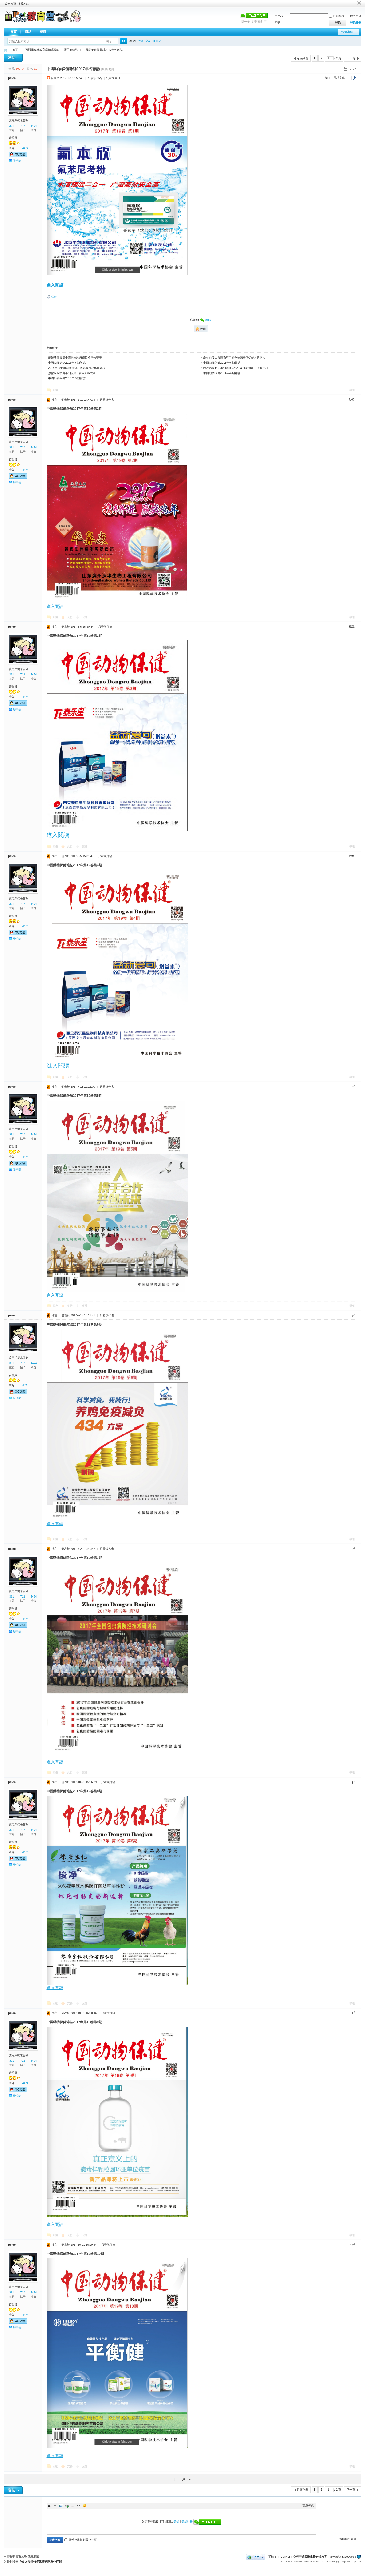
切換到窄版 (358, 3)
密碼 (277, 22)
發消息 (17, 160)
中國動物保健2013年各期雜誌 (67, 378)
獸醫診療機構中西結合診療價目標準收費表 (75, 357)
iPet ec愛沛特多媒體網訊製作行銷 (40, 2561)
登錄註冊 (355, 22)
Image (61, 2505)
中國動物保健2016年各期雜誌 (67, 362)
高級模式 (308, 2505)
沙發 (352, 399)
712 (22, 126)
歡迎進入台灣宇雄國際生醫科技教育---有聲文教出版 (6, 50)
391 (11, 126)
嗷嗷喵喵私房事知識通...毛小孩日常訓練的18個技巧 (235, 368)
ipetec (12, 78)
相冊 (43, 32)
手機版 (272, 2556)
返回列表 (302, 58)
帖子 (109, 41)
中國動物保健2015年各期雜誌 (222, 362)
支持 (70, 617)
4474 (34, 126)
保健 (54, 296)
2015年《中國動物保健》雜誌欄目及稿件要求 (76, 368)
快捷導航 (347, 32)
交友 (148, 41)
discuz (157, 41)
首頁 (13, 32)
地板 (352, 856)
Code (78, 2505)
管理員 (13, 138)
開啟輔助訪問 (354, 3)
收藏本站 (23, 3)
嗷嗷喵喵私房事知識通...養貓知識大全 (72, 373)
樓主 (328, 78)
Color (55, 2505)
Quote (72, 2505)
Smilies (84, 2505)
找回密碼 (355, 16)
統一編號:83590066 (342, 2556)
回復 (55, 390)
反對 (84, 617)
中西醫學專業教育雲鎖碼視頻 (41, 50)
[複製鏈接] (107, 69)
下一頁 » (182, 2479)
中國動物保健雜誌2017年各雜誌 (103, 50)
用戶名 (279, 16)
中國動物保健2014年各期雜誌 (222, 373)
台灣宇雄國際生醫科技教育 (310, 2556)
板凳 (352, 626)
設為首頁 (10, 3)
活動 (140, 41)
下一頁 (351, 58)
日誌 (28, 32)
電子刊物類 (71, 50)
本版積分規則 (347, 2539)
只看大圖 (111, 78)
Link (66, 2505)
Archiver (285, 2556)
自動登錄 (336, 16)
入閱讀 (57, 1987)
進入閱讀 (55, 285)
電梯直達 (339, 78)
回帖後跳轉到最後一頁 (80, 2539)
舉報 (352, 390)
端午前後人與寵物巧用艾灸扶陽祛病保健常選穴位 (234, 357)
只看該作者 (95, 78)
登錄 (176, 2521)
